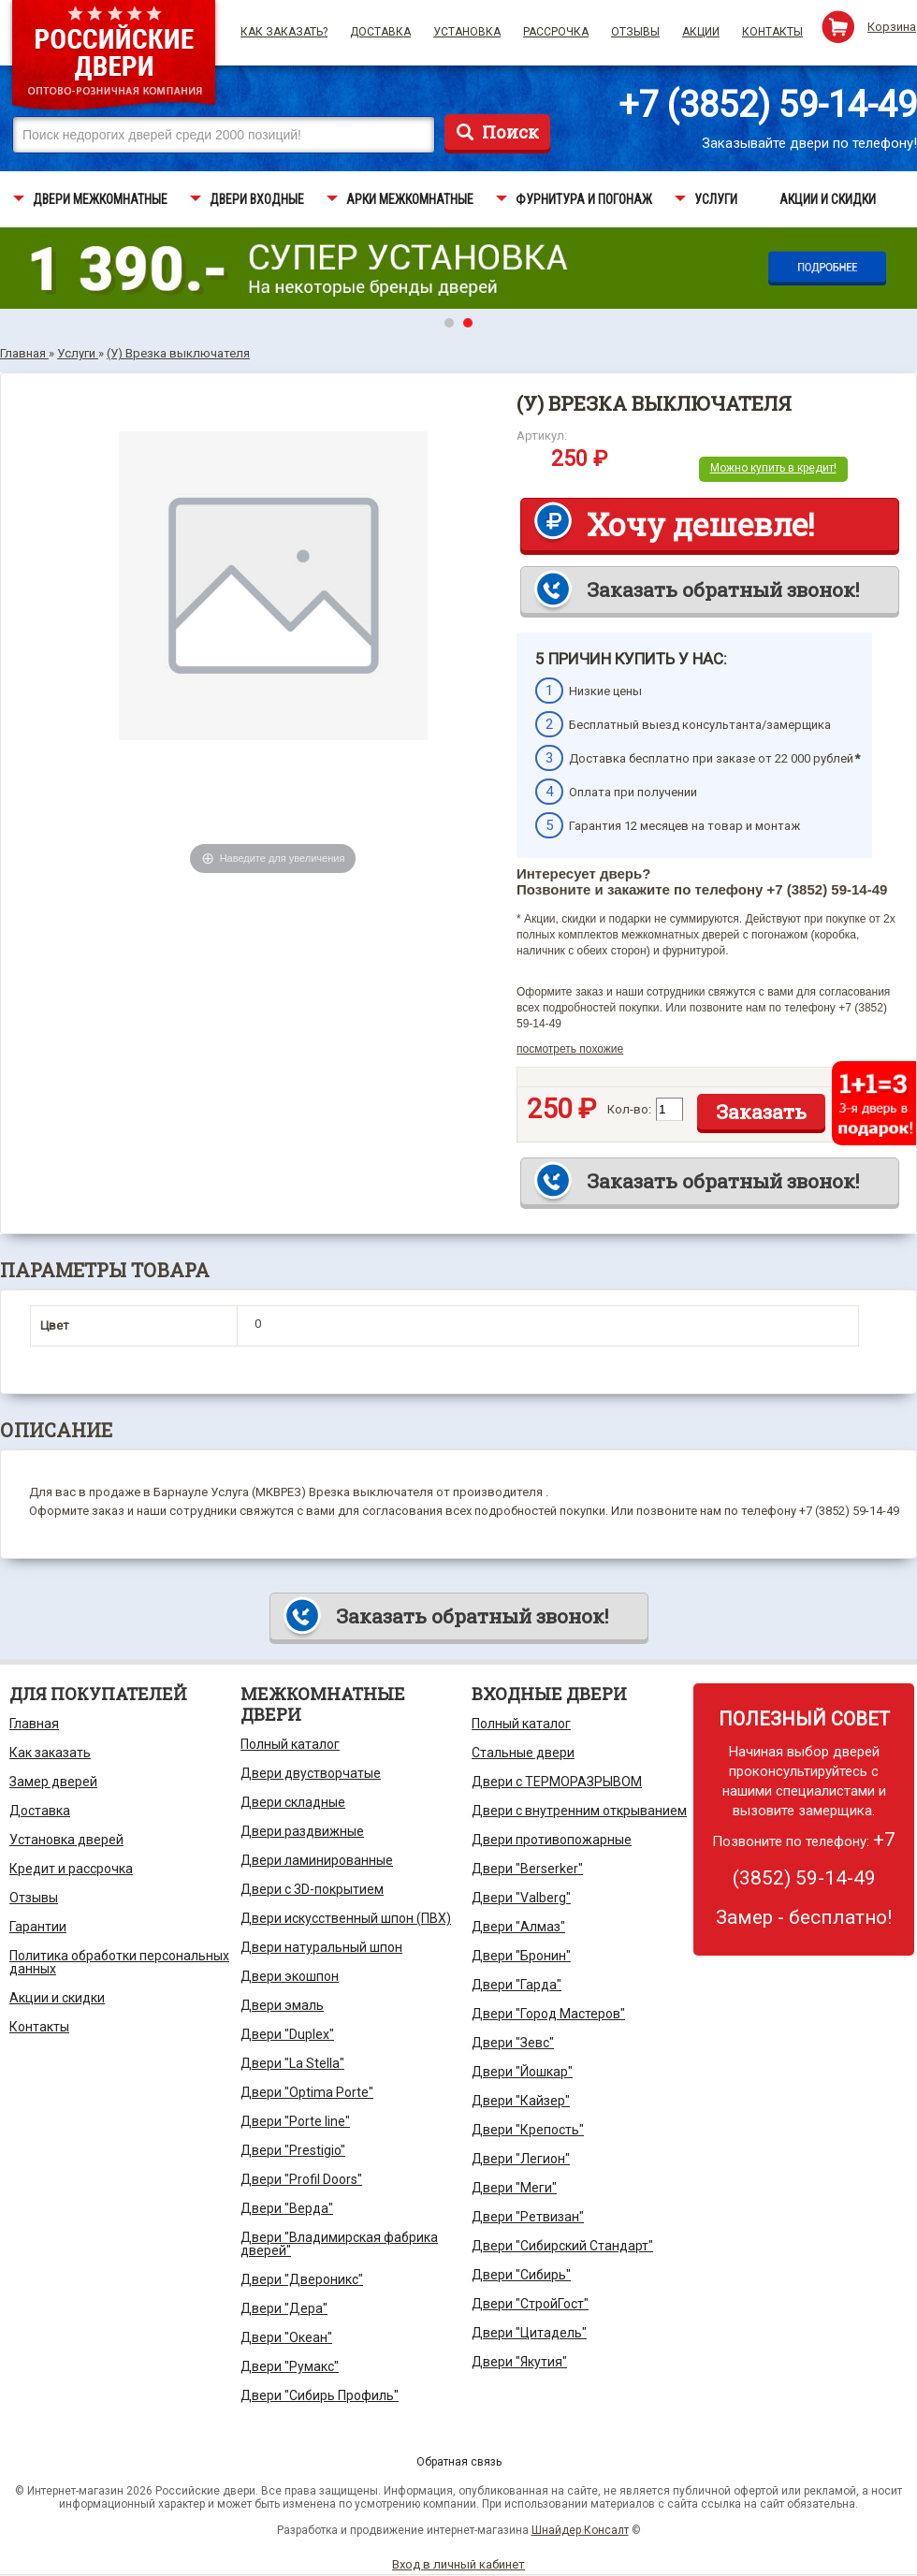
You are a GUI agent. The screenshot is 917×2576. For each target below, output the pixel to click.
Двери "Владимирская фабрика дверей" (339, 2244)
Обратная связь (459, 2461)
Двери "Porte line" (295, 2121)
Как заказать (50, 1752)
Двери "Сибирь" (521, 2274)
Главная (34, 1723)
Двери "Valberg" (521, 1897)
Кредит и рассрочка (71, 1868)
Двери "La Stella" (292, 2063)
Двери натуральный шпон (321, 1947)
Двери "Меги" (514, 2187)
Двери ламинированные (316, 1860)
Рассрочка (556, 31)
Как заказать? (284, 31)
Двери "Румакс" (289, 2366)
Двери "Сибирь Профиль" (319, 2395)
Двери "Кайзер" (521, 2100)
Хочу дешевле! (700, 524)
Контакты (772, 31)
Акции (701, 31)
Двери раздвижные (302, 1831)
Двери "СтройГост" (530, 2303)
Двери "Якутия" (519, 2361)
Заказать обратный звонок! (723, 589)
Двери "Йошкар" (522, 2071)
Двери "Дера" (284, 2308)
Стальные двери (523, 1752)
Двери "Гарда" (516, 1984)
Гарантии (37, 1926)
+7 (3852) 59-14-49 (768, 104)
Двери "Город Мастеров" (548, 2013)
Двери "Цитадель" (529, 2332)
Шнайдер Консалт (580, 2530)
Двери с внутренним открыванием (579, 1810)
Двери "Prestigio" (292, 2150)
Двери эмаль (282, 2005)
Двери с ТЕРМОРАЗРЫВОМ (557, 1781)
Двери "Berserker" (527, 1868)
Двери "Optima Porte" (306, 2092)
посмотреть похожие (570, 1048)
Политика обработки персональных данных (119, 1962)
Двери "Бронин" (521, 1955)
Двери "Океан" (286, 2337)
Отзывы (635, 31)
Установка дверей (66, 1839)
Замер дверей (53, 1781)
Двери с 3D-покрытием (312, 1889)
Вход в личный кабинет (458, 2564)
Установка (467, 31)
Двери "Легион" (521, 2158)
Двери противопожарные (552, 1839)
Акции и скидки (57, 1997)
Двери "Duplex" (287, 2034)
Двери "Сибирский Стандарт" (562, 2245)
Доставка (380, 31)
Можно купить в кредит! (773, 467)
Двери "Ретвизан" (528, 2216)
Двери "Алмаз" (518, 1926)
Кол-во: (629, 1109)
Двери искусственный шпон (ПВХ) (345, 1918)
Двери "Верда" (286, 2208)
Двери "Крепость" (528, 2129)
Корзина (891, 27)
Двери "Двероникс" (301, 2279)
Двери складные (292, 1802)
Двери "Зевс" (513, 2042)
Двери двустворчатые (310, 1773)
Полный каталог (290, 1744)
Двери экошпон (289, 1976)
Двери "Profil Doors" (301, 2179)
